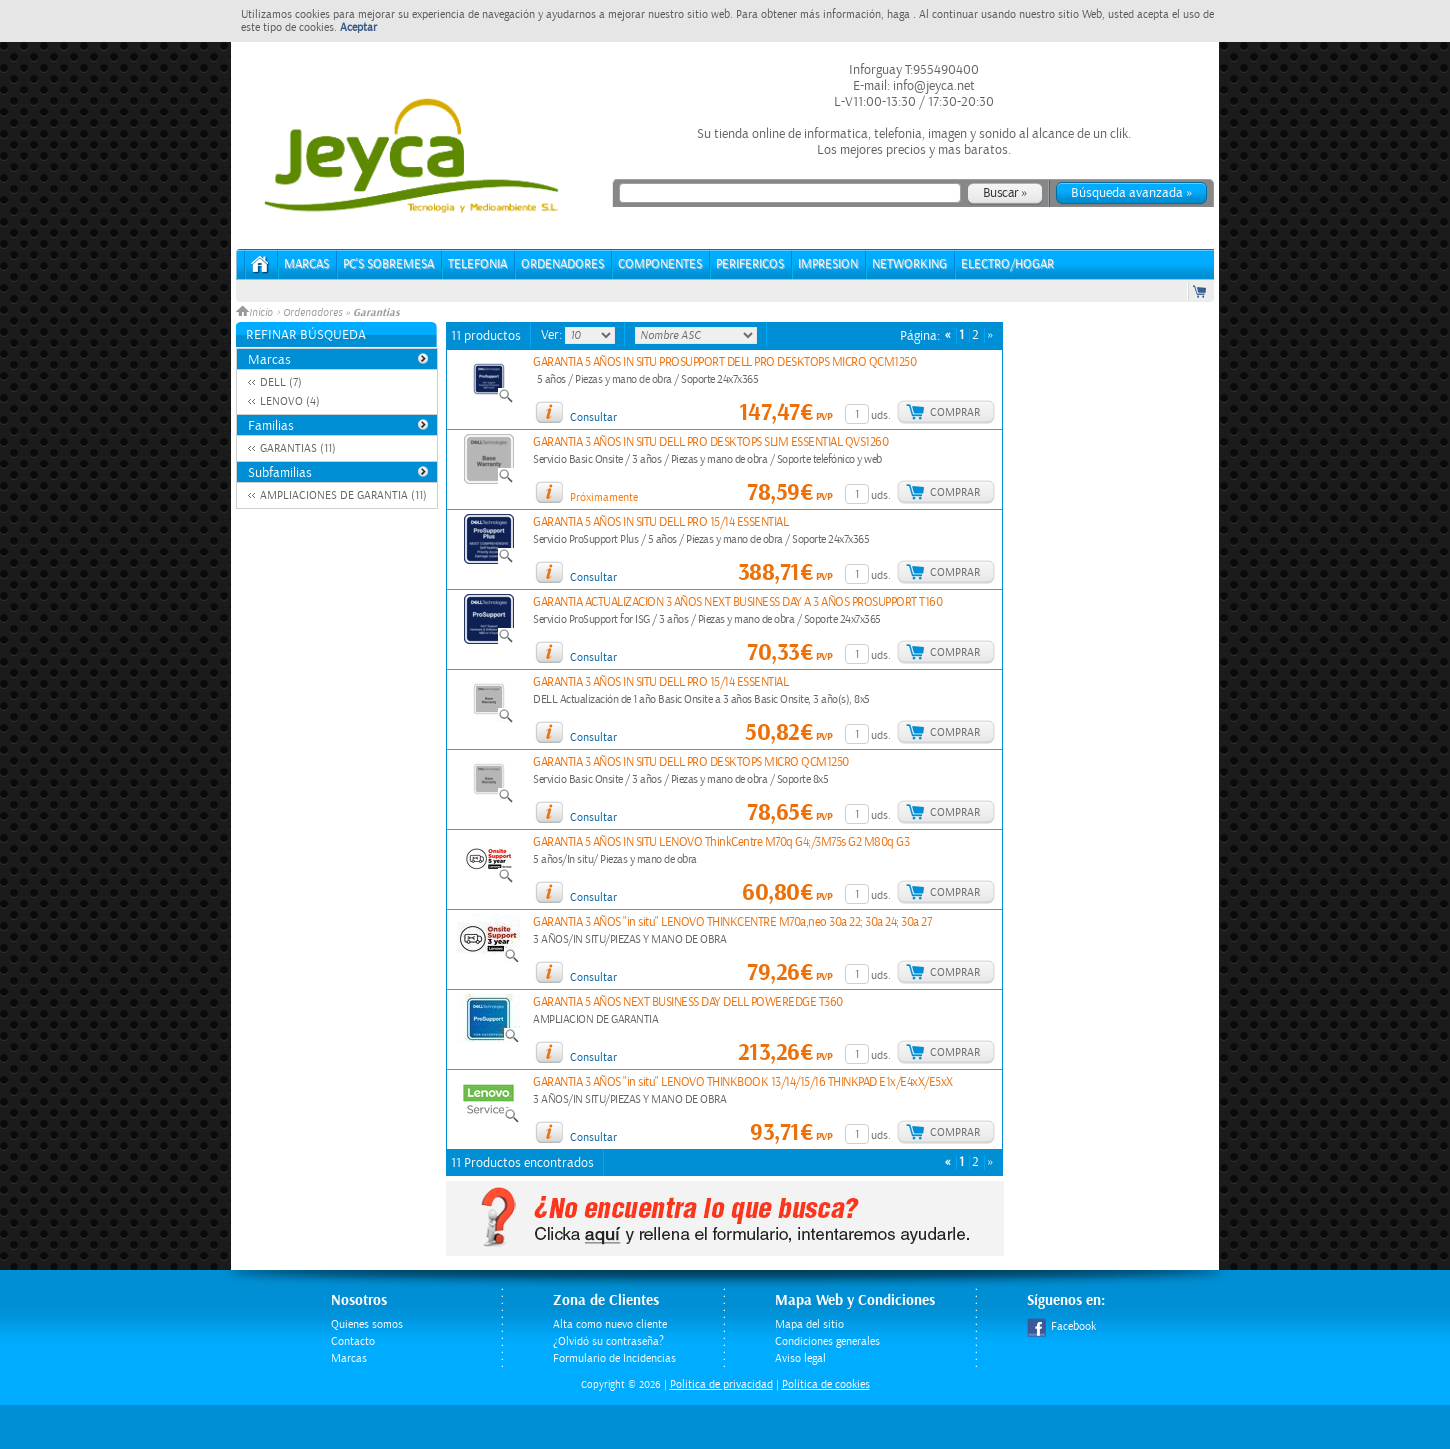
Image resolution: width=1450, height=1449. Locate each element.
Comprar (955, 412)
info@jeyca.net (932, 86)
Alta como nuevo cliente (610, 1324)
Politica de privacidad (721, 1384)
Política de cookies (826, 1384)
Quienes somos (367, 1324)
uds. (881, 415)
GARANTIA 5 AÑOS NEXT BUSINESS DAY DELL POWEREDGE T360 (688, 1002)
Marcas (306, 264)
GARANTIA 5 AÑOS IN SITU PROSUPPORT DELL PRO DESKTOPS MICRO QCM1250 (724, 362)
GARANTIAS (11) (298, 448)
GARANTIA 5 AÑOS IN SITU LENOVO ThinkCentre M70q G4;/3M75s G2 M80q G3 (721, 842)
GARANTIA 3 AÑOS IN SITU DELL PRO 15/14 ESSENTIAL (660, 682)
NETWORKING (909, 264)
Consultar (593, 417)
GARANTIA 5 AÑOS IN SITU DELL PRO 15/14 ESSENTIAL (660, 522)
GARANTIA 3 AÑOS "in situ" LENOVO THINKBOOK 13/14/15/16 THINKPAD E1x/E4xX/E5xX (743, 1082)
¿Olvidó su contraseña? (608, 1341)
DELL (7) (281, 382)
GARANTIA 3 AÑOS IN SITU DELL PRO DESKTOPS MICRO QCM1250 (691, 762)
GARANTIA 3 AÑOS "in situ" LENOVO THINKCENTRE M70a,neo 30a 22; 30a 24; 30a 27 (732, 922)
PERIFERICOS (750, 264)
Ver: (553, 335)
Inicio (256, 313)
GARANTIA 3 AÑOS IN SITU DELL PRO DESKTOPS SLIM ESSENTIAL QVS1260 (710, 442)
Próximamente (604, 497)
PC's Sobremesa (388, 264)
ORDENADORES (562, 264)
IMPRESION (828, 264)
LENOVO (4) (290, 401)
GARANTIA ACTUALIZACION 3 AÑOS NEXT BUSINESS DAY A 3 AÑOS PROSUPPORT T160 (737, 602)
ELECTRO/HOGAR (1007, 264)
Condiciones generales (827, 1341)
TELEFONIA (477, 264)
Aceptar (358, 27)
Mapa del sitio (809, 1324)
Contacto (353, 1341)
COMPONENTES (660, 264)
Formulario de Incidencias (614, 1358)
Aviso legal (800, 1358)
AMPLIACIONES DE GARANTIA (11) (343, 495)
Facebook (1061, 1326)
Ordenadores (312, 313)
